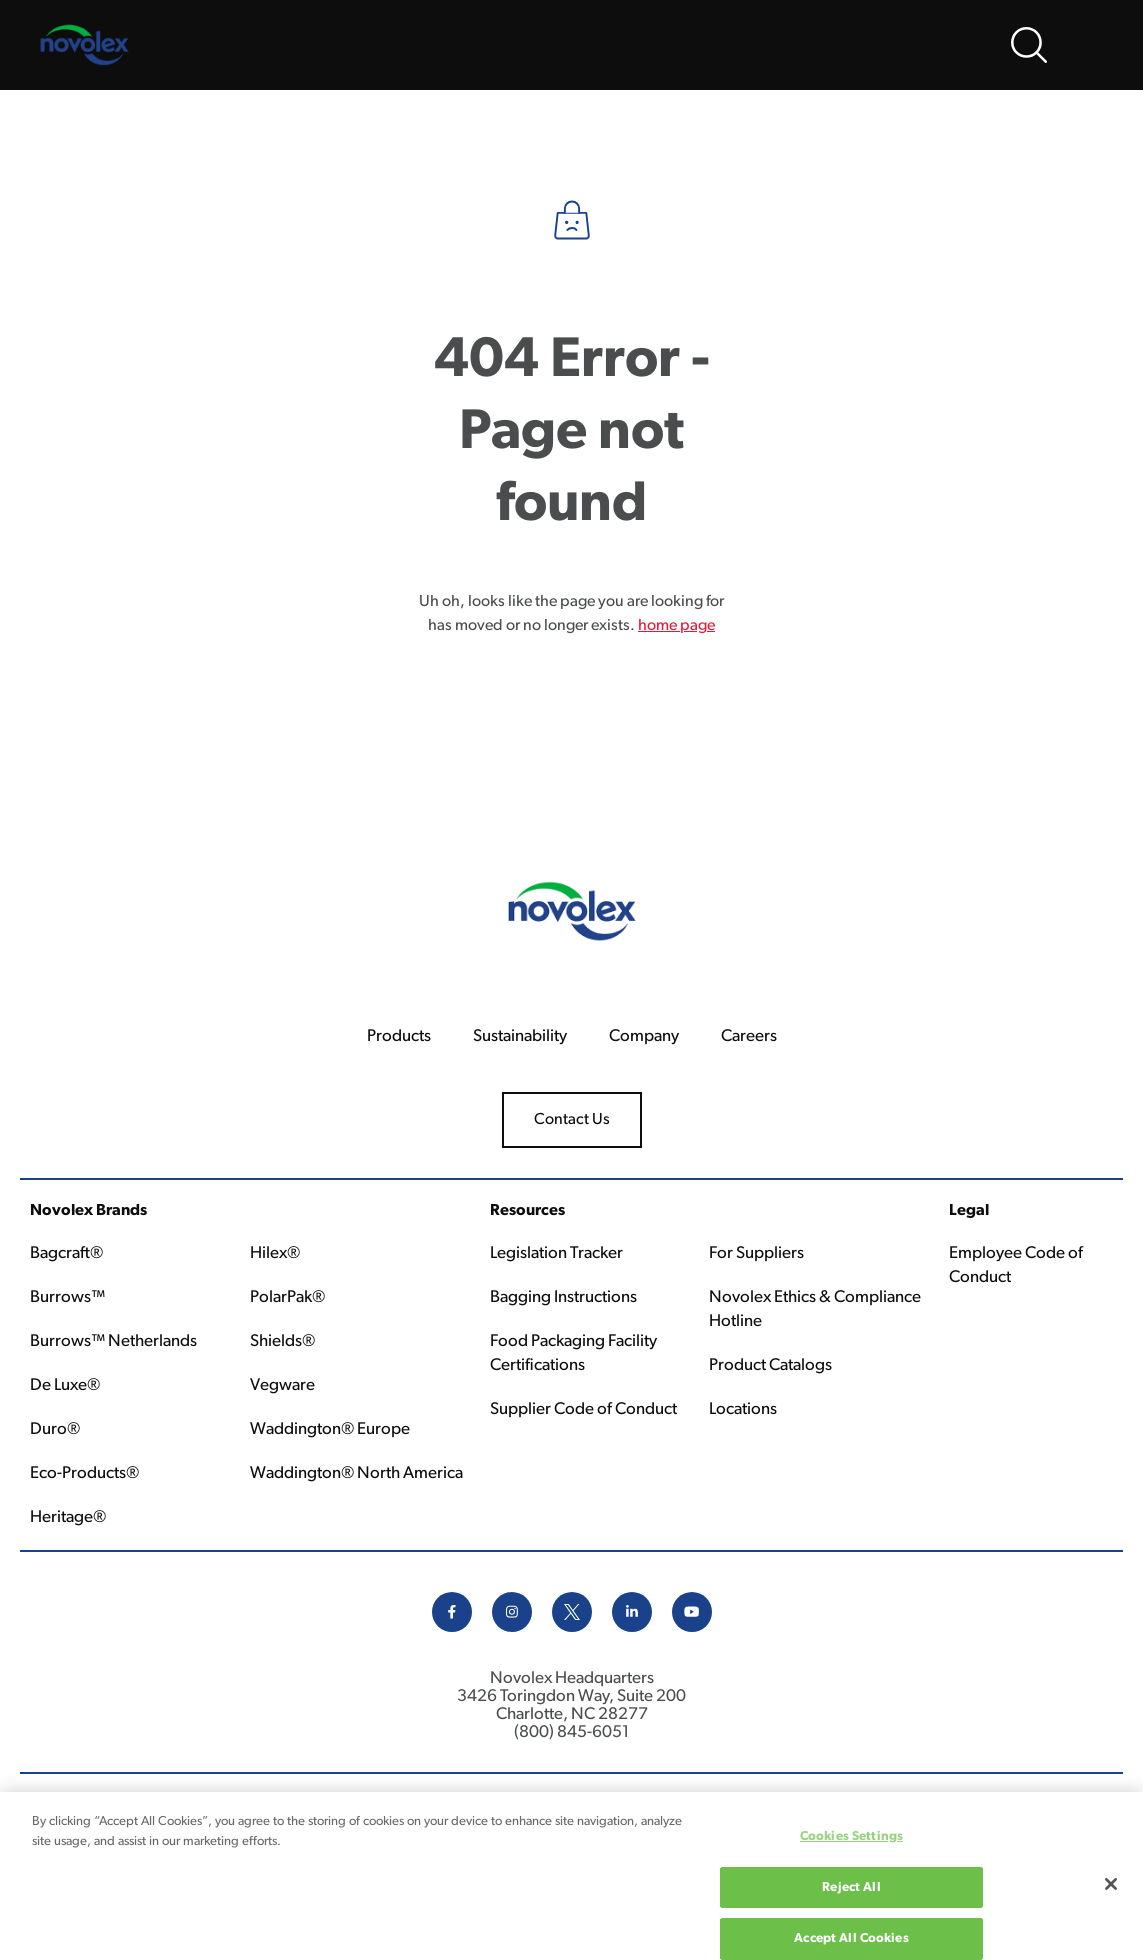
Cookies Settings (851, 1847)
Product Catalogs (770, 1365)
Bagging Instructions (563, 1297)
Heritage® (68, 1517)
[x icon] (572, 1628)
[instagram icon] (512, 1628)
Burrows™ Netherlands (113, 1341)
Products (399, 1036)
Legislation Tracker (556, 1253)
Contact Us (572, 1120)
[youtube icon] (692, 1628)
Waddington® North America (356, 1473)
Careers (749, 1036)
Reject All (851, 1898)
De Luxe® (65, 1385)
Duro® (55, 1429)
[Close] (1111, 1895)
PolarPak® (287, 1297)
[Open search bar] (1029, 45)
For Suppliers (756, 1253)
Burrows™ (67, 1297)
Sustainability (520, 1036)
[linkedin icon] (632, 1628)
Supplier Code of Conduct (583, 1409)
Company (644, 1036)
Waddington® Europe (330, 1429)
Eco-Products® (84, 1473)
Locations (743, 1409)
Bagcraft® (66, 1253)
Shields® (282, 1341)
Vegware (282, 1385)
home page (676, 626)
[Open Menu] (1093, 45)
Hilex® (275, 1253)
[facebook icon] (452, 1628)
